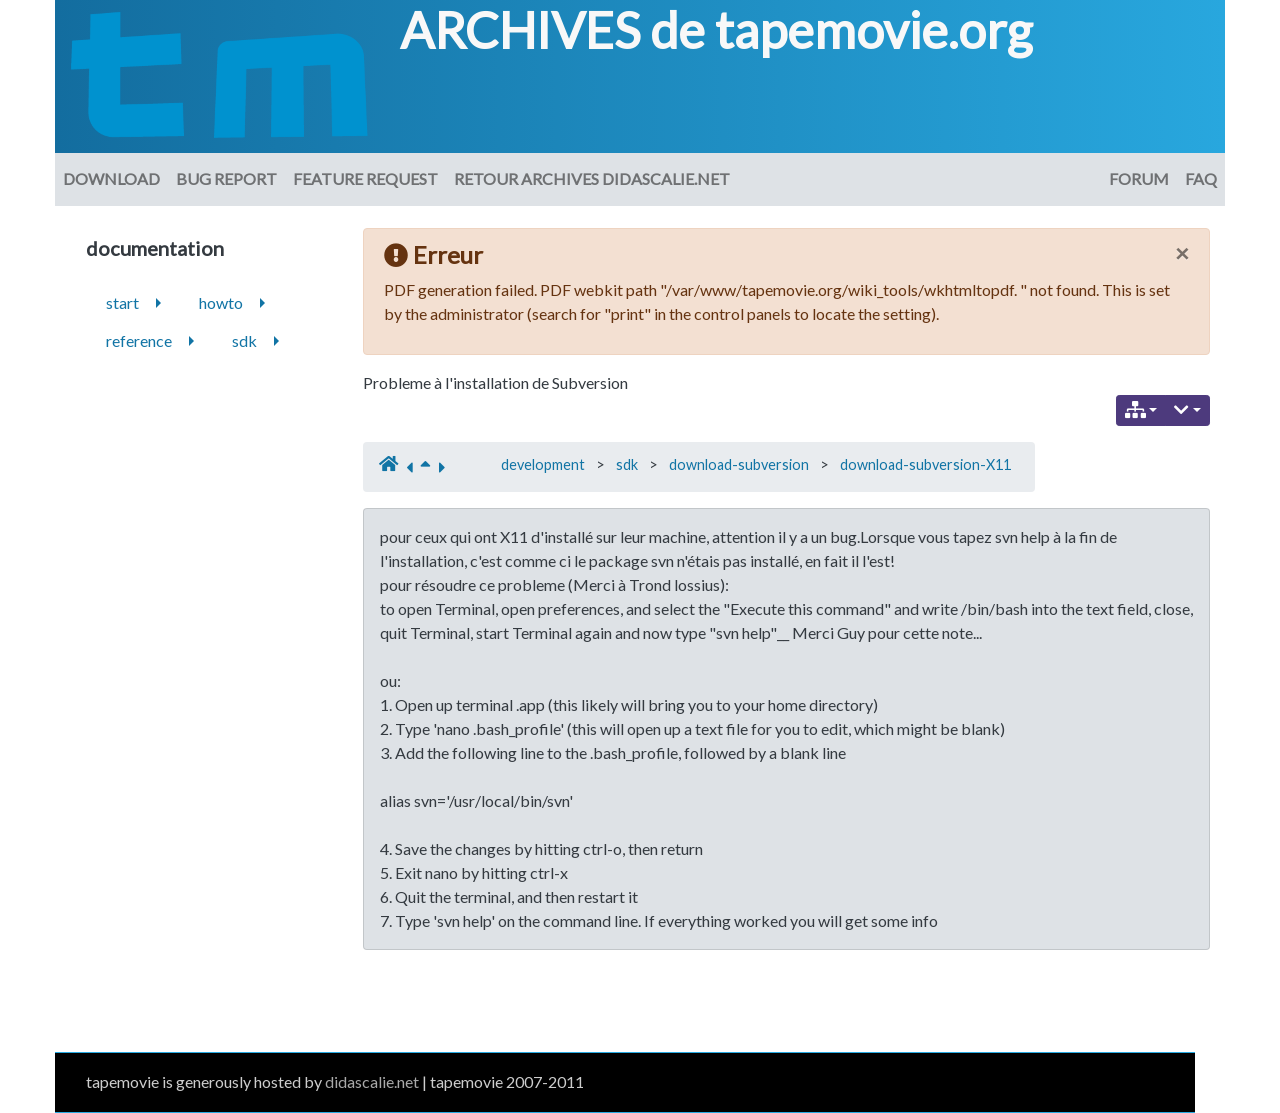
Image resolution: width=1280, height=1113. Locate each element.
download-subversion (739, 464)
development (543, 464)
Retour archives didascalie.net (592, 178)
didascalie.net (372, 1081)
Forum (1139, 178)
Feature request (365, 178)
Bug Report (226, 178)
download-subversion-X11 (925, 464)
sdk (627, 464)
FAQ (1201, 178)
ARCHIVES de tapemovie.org (716, 30)
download (111, 178)
